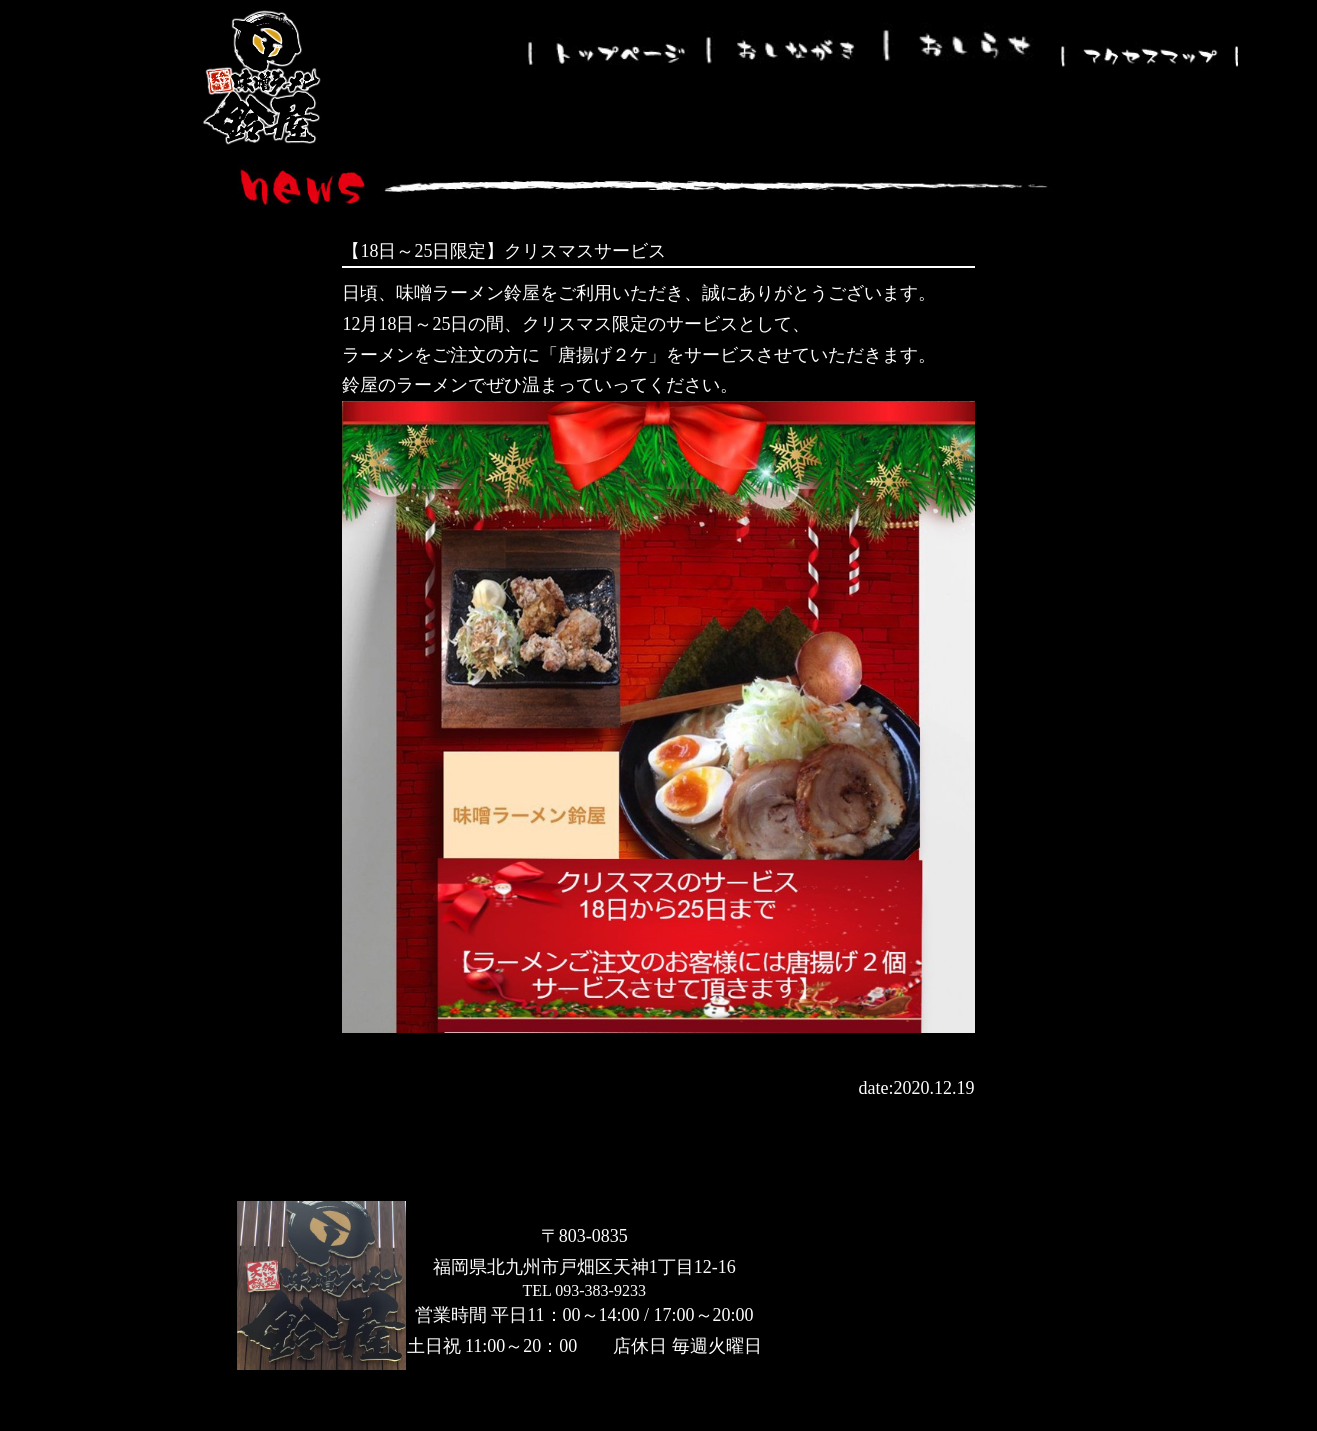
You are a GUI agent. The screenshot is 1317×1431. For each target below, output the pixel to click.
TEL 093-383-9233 (584, 1290)
